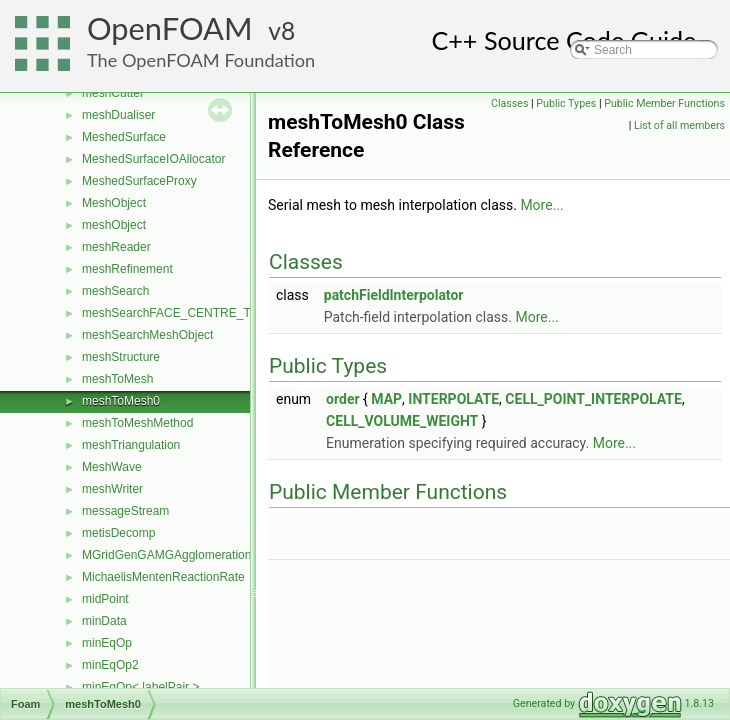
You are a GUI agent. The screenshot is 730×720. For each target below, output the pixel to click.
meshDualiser (118, 115)
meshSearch (115, 291)
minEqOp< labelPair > (140, 687)
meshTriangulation (131, 445)
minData (104, 621)
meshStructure (121, 357)
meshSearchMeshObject (147, 335)
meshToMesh (117, 379)
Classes (509, 103)
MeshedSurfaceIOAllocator (153, 159)
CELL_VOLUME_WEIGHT (402, 421)
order (342, 399)
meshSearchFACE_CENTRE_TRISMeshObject (208, 313)
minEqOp (107, 643)
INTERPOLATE (453, 399)
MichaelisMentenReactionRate (163, 577)
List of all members (679, 125)
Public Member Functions (664, 103)
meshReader (116, 247)
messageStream (125, 511)
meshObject (114, 225)
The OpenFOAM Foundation (201, 60)
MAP (386, 399)
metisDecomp (118, 533)
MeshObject (114, 203)
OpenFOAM (170, 28)
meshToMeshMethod (137, 423)
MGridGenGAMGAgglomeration (166, 555)
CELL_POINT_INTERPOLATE (593, 399)
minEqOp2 (110, 665)
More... (541, 205)
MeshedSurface (124, 137)
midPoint (105, 599)
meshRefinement (127, 269)
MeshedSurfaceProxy (139, 181)
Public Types (566, 103)
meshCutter (113, 93)
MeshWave (112, 467)
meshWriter (112, 489)
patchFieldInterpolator (394, 295)
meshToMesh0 (121, 401)
